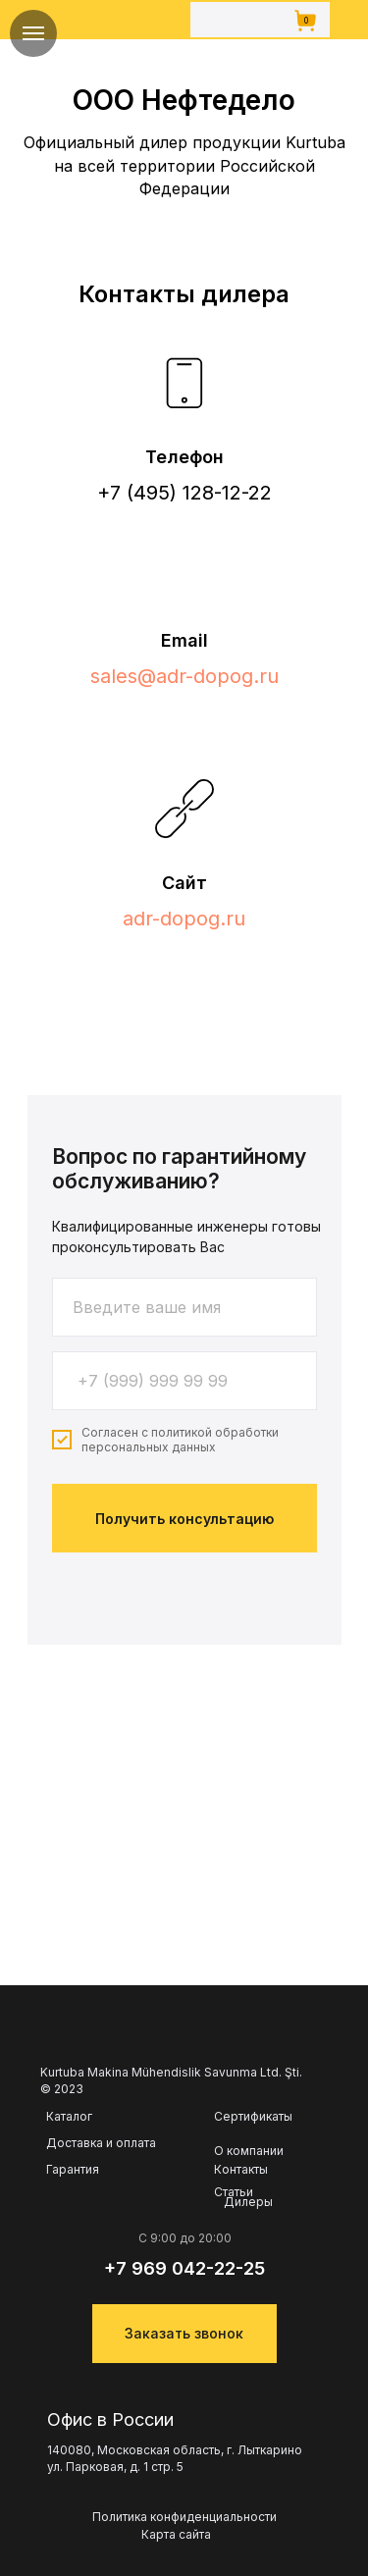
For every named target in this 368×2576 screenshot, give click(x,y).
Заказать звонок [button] (184, 2333)
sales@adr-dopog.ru (184, 676)
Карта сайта (176, 2534)
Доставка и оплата (101, 2143)
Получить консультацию (184, 1518)
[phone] (184, 1380)
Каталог (69, 2117)
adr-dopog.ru (184, 918)
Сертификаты (253, 2117)
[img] (124, 19)
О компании (249, 2150)
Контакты (241, 2170)
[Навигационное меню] (33, 33)
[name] (184, 1307)
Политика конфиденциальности (184, 2516)
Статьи (233, 2192)
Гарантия (72, 2170)
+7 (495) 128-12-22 (184, 492)
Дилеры (248, 2202)
